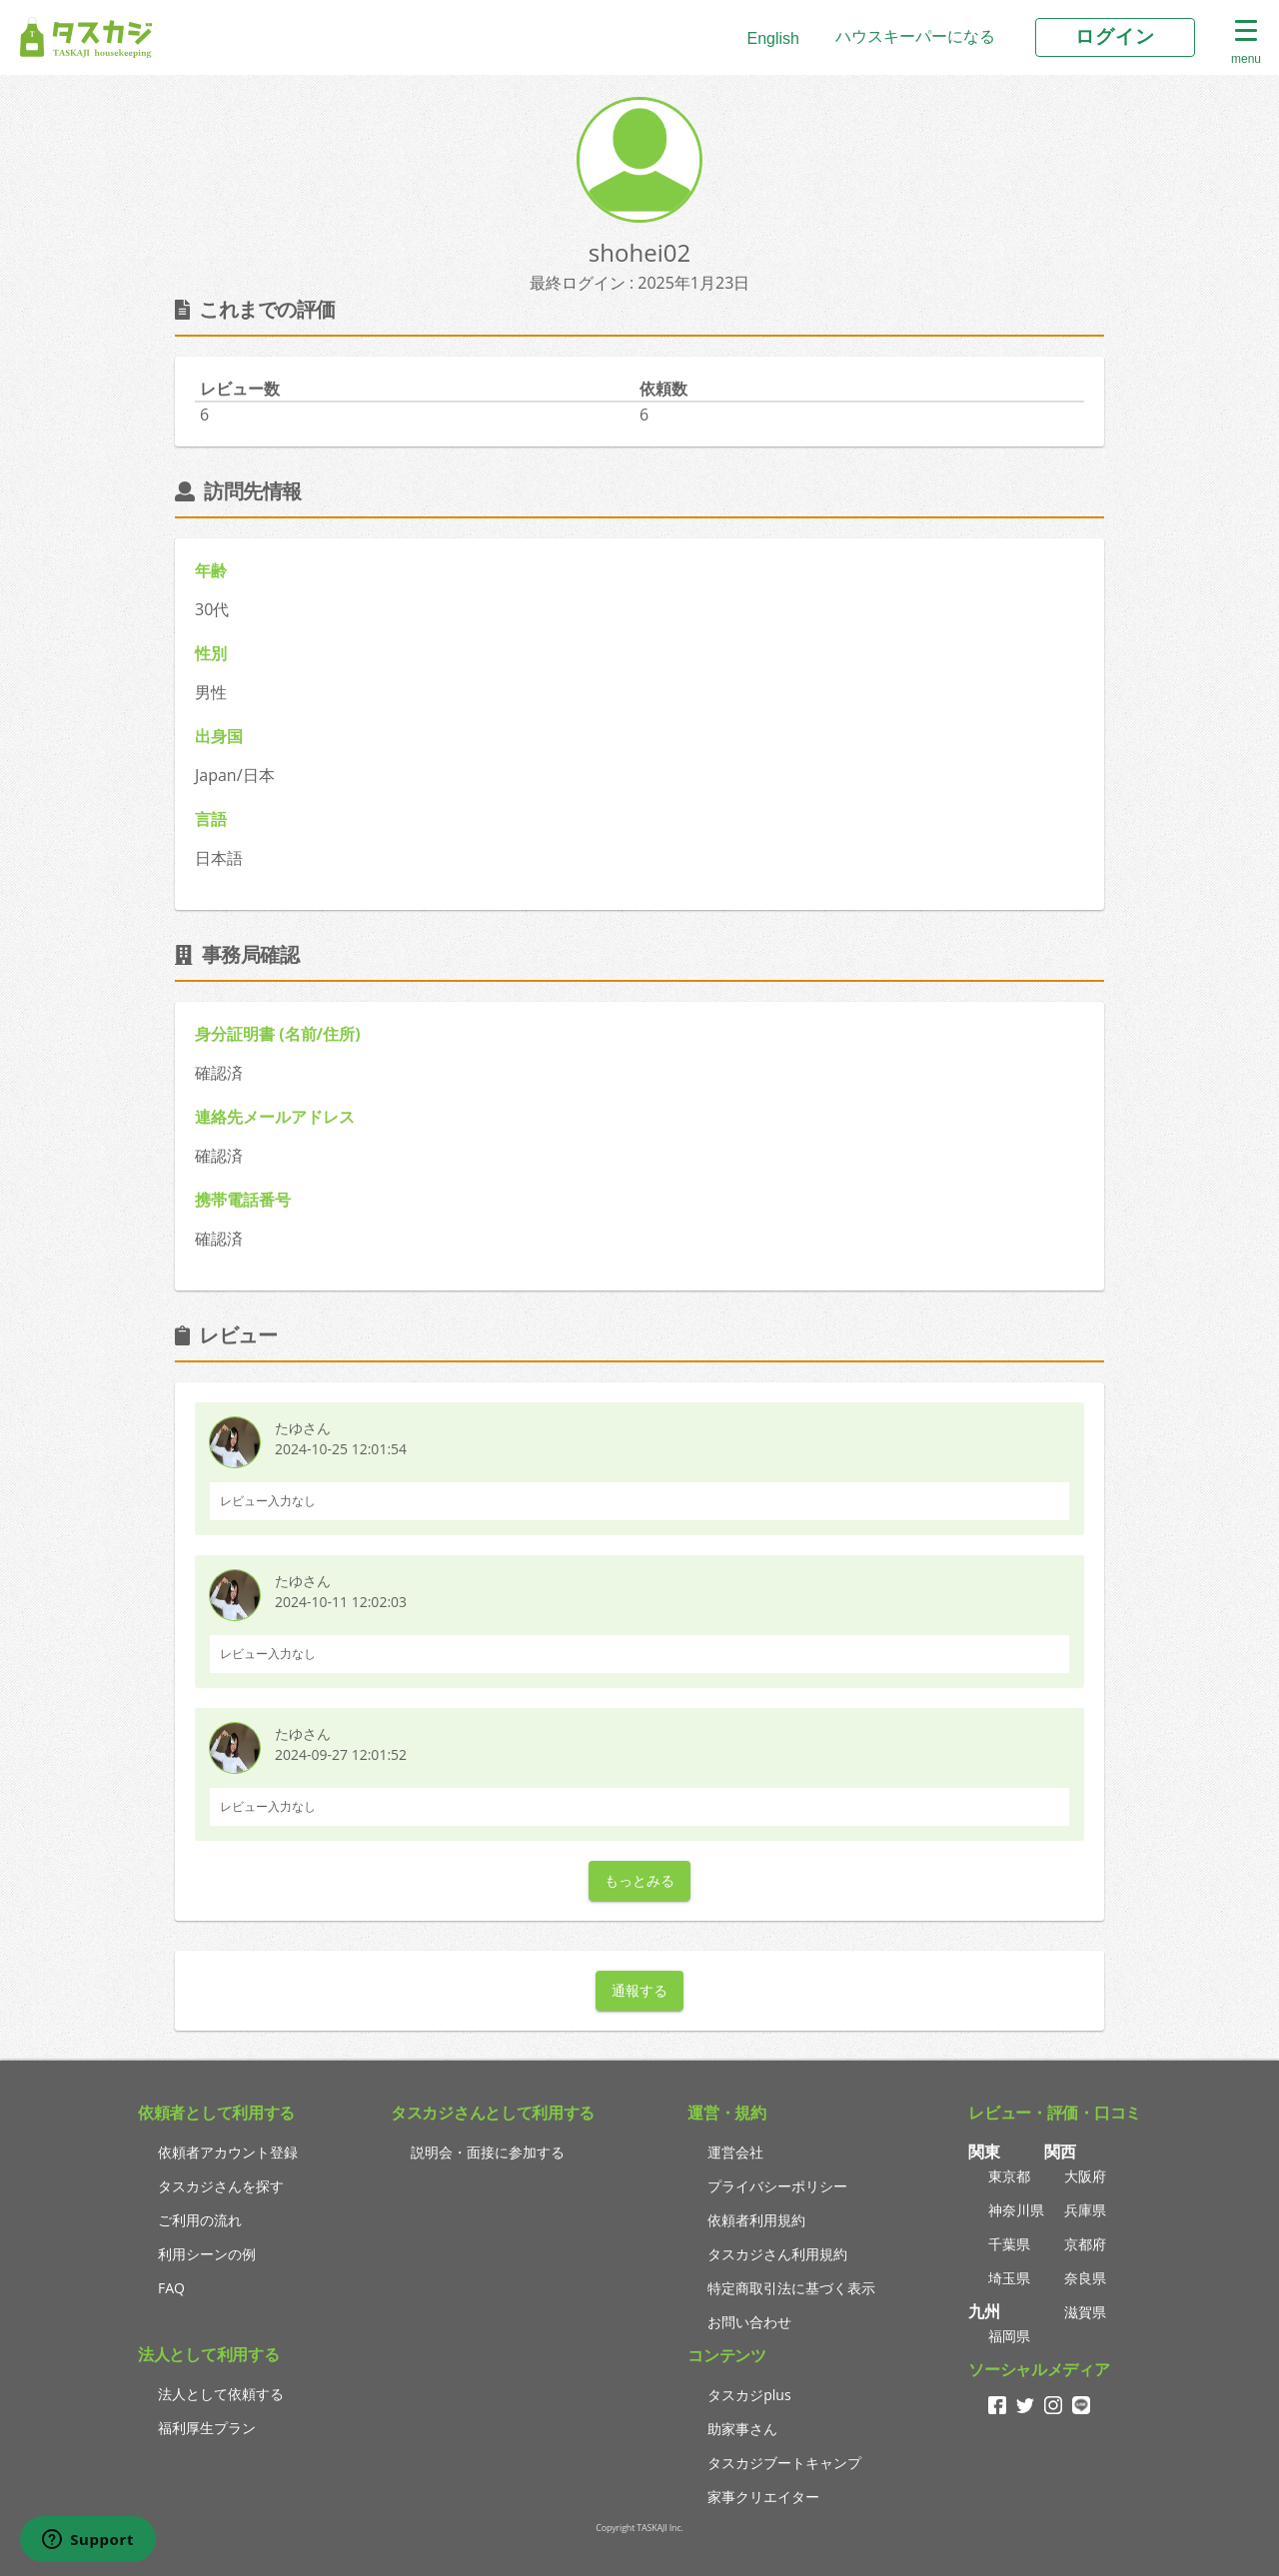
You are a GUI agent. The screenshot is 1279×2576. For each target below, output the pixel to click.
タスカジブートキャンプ (784, 2462)
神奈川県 (1016, 2209)
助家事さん (742, 2428)
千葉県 (1009, 2243)
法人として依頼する (221, 2393)
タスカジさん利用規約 (777, 2253)
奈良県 (1085, 2277)
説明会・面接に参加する (488, 2152)
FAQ (171, 2287)
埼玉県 (1009, 2277)
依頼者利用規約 (756, 2219)
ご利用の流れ (200, 2219)
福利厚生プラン (207, 2427)
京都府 (1085, 2243)
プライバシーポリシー (777, 2185)
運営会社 (735, 2152)
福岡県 (1009, 2335)
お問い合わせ (749, 2321)
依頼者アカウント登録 (228, 2152)
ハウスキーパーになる (915, 36)
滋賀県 (1085, 2311)
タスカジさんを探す (221, 2185)
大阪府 (1085, 2175)
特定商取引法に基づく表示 (791, 2287)
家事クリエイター (763, 2496)
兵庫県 (1085, 2209)
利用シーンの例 (207, 2253)
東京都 (1009, 2175)
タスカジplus (748, 2394)
